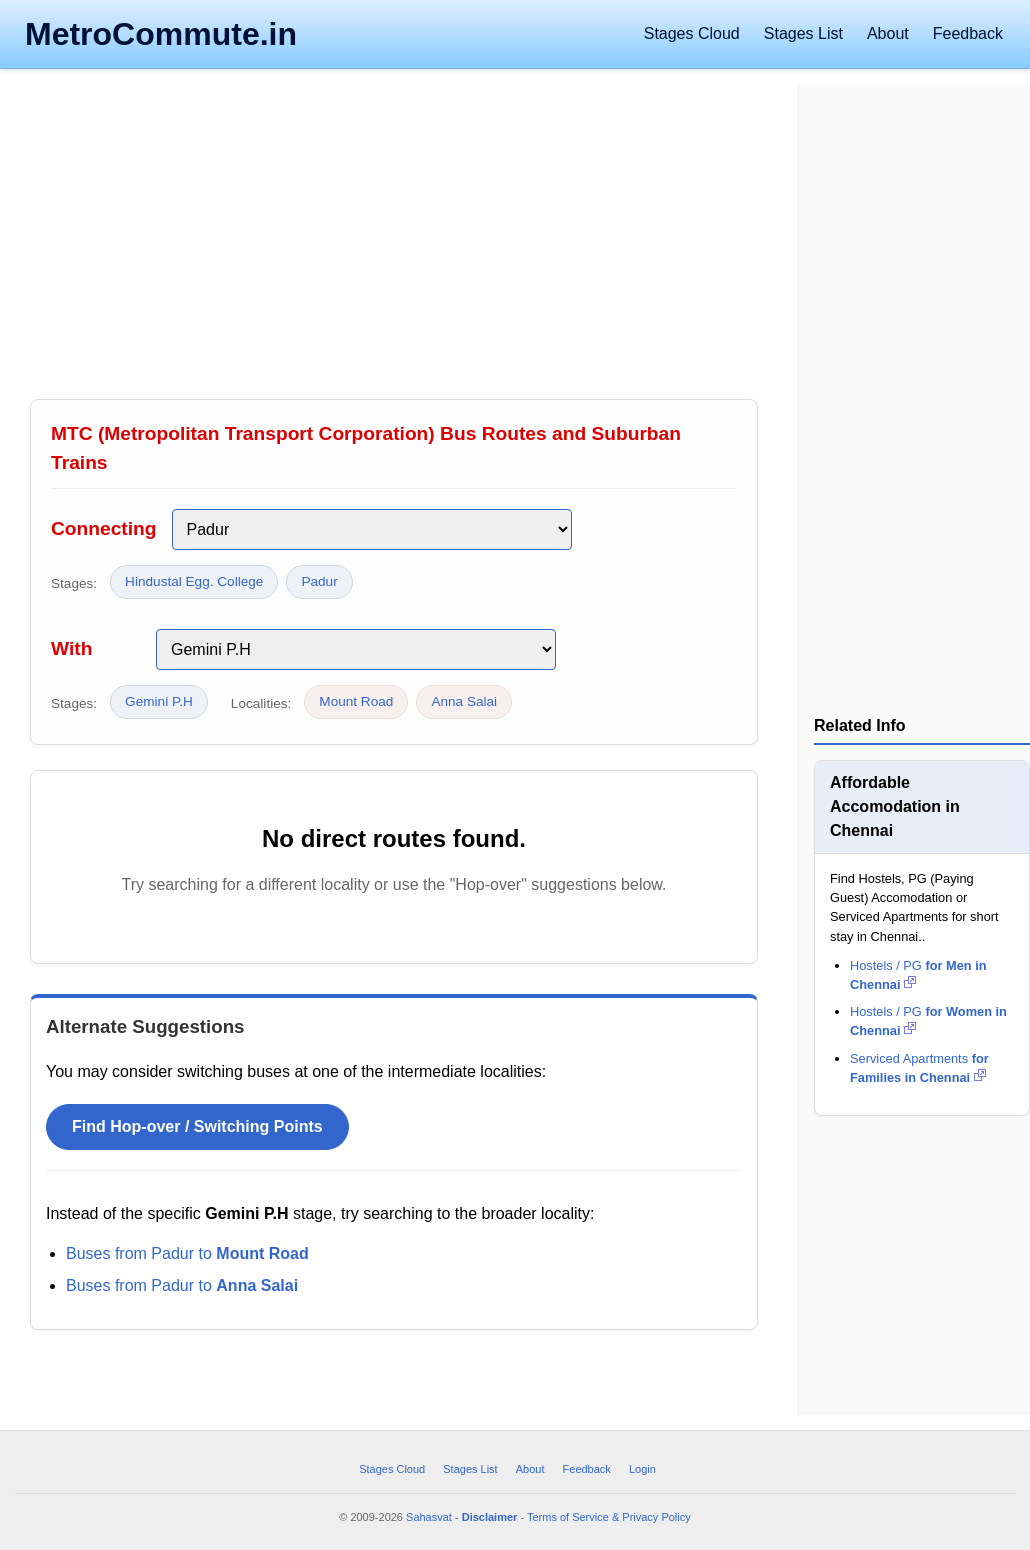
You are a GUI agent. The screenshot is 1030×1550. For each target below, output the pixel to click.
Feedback (968, 33)
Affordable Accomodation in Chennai (895, 806)
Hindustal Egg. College (194, 581)
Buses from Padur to (187, 1253)
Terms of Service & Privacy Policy (609, 1517)
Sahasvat (429, 1517)
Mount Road (356, 701)
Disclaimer (490, 1517)
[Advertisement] (394, 239)
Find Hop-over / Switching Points (197, 1126)
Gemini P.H (159, 701)
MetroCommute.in (161, 34)
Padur (319, 581)
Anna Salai (464, 701)
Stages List (803, 33)
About (888, 33)
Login (642, 1469)
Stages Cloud (692, 33)
